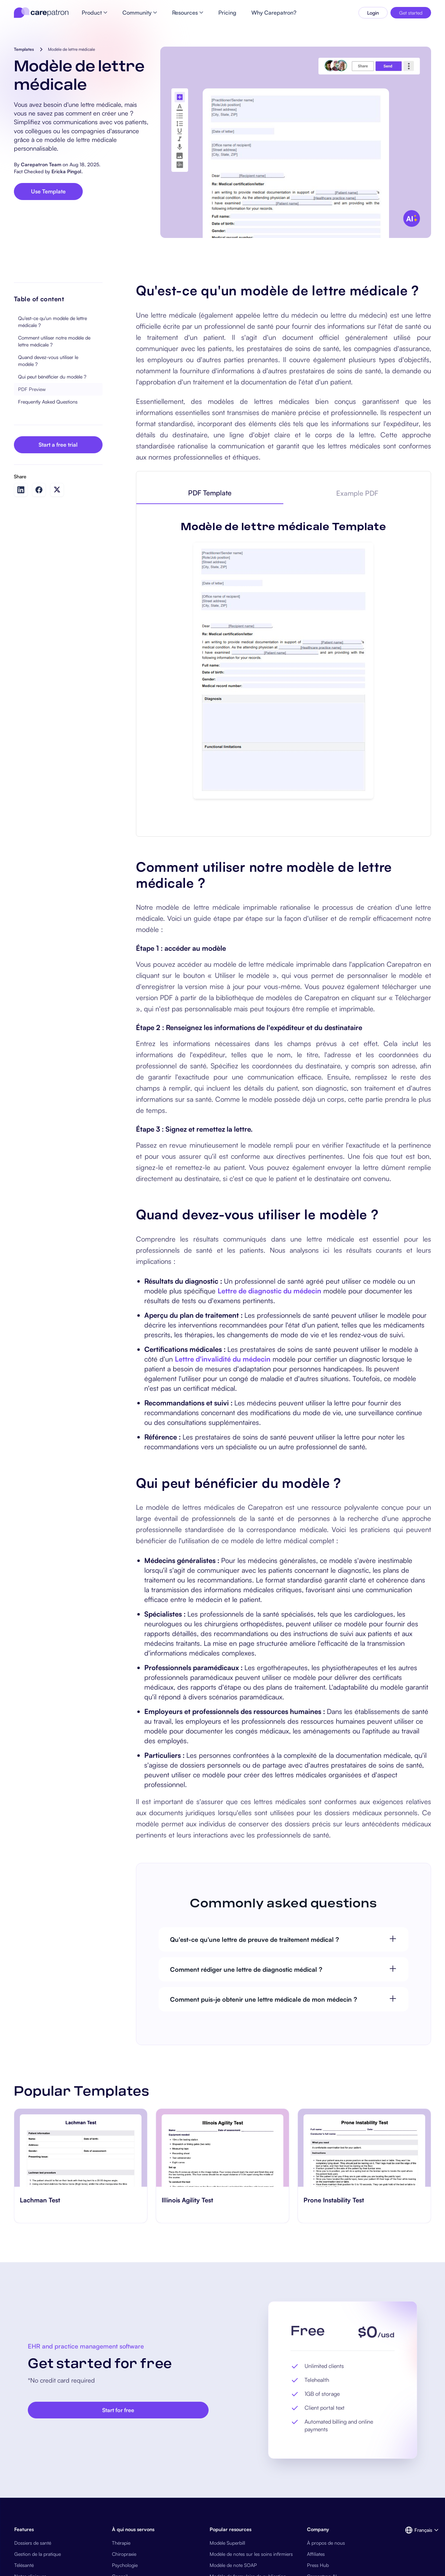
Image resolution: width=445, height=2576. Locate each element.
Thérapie (121, 2543)
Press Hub (318, 2565)
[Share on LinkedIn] (20, 489)
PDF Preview (32, 389)
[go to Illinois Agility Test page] (222, 2148)
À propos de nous (326, 2543)
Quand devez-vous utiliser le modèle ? (48, 360)
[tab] (210, 493)
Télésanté (24, 2565)
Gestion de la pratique (37, 2554)
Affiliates (316, 2554)
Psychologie (125, 2565)
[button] (418, 2530)
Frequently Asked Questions (48, 402)
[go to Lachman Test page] (80, 2148)
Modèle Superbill (227, 2543)
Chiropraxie (124, 2554)
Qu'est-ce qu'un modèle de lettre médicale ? (52, 321)
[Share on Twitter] (57, 489)
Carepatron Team (41, 164)
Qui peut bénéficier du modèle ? (52, 377)
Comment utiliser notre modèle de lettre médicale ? (54, 341)
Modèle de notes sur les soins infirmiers (251, 2554)
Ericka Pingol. (67, 171)
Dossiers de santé (32, 2543)
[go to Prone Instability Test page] (364, 2148)
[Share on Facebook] (38, 489)
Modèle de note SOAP (233, 2565)
